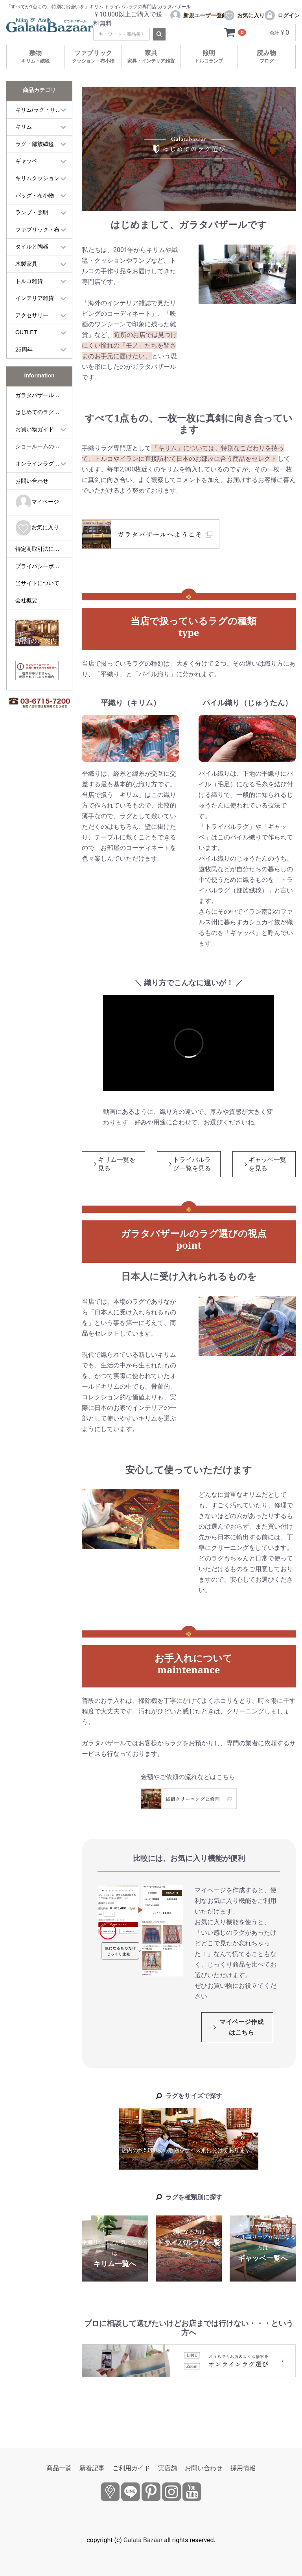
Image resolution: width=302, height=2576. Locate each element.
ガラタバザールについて (43, 395)
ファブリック (93, 56)
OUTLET (26, 332)
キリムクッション (37, 178)
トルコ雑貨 (29, 281)
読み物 (266, 56)
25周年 (24, 349)
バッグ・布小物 (34, 195)
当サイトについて (37, 583)
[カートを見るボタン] (235, 32)
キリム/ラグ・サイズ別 (43, 110)
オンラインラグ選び (40, 463)
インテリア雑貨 (34, 298)
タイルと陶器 (31, 246)
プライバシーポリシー (42, 566)
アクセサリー (31, 315)
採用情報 (243, 2468)
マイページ (37, 502)
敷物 (35, 56)
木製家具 (26, 264)
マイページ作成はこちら (241, 2027)
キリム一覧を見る (117, 1164)
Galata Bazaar (143, 2540)
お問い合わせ (31, 481)
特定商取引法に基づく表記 (43, 549)
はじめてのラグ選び (40, 412)
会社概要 (26, 600)
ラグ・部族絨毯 (34, 144)
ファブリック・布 (37, 229)
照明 (209, 56)
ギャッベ (26, 161)
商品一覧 (59, 2468)
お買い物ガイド (34, 429)
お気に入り (37, 528)
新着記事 (92, 2468)
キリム (23, 126)
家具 (151, 56)
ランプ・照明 (31, 212)
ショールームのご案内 (42, 446)
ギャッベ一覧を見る (267, 1164)
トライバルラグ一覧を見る (192, 1164)
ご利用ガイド (131, 2468)
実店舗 (167, 2468)
